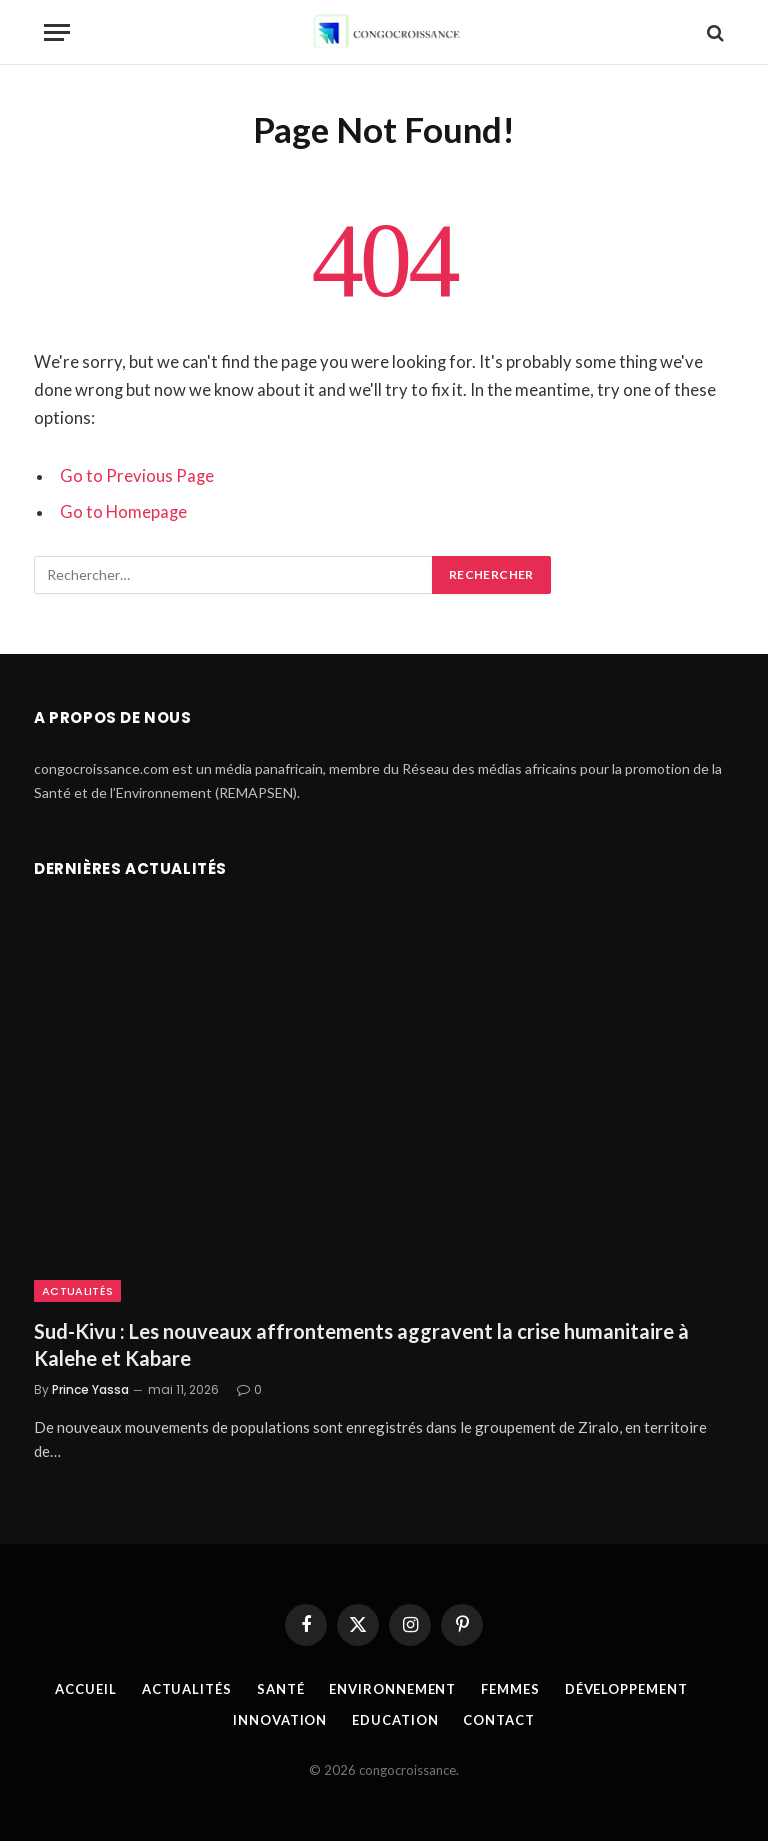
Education (395, 1720)
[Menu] (57, 32)
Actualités (77, 1291)
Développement (626, 1689)
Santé (281, 1689)
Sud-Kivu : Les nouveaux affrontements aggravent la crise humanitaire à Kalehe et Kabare (361, 1344)
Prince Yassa (90, 1389)
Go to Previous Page (137, 476)
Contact (498, 1720)
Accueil (85, 1689)
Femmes (510, 1689)
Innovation (280, 1720)
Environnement (392, 1689)
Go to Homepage (123, 512)
